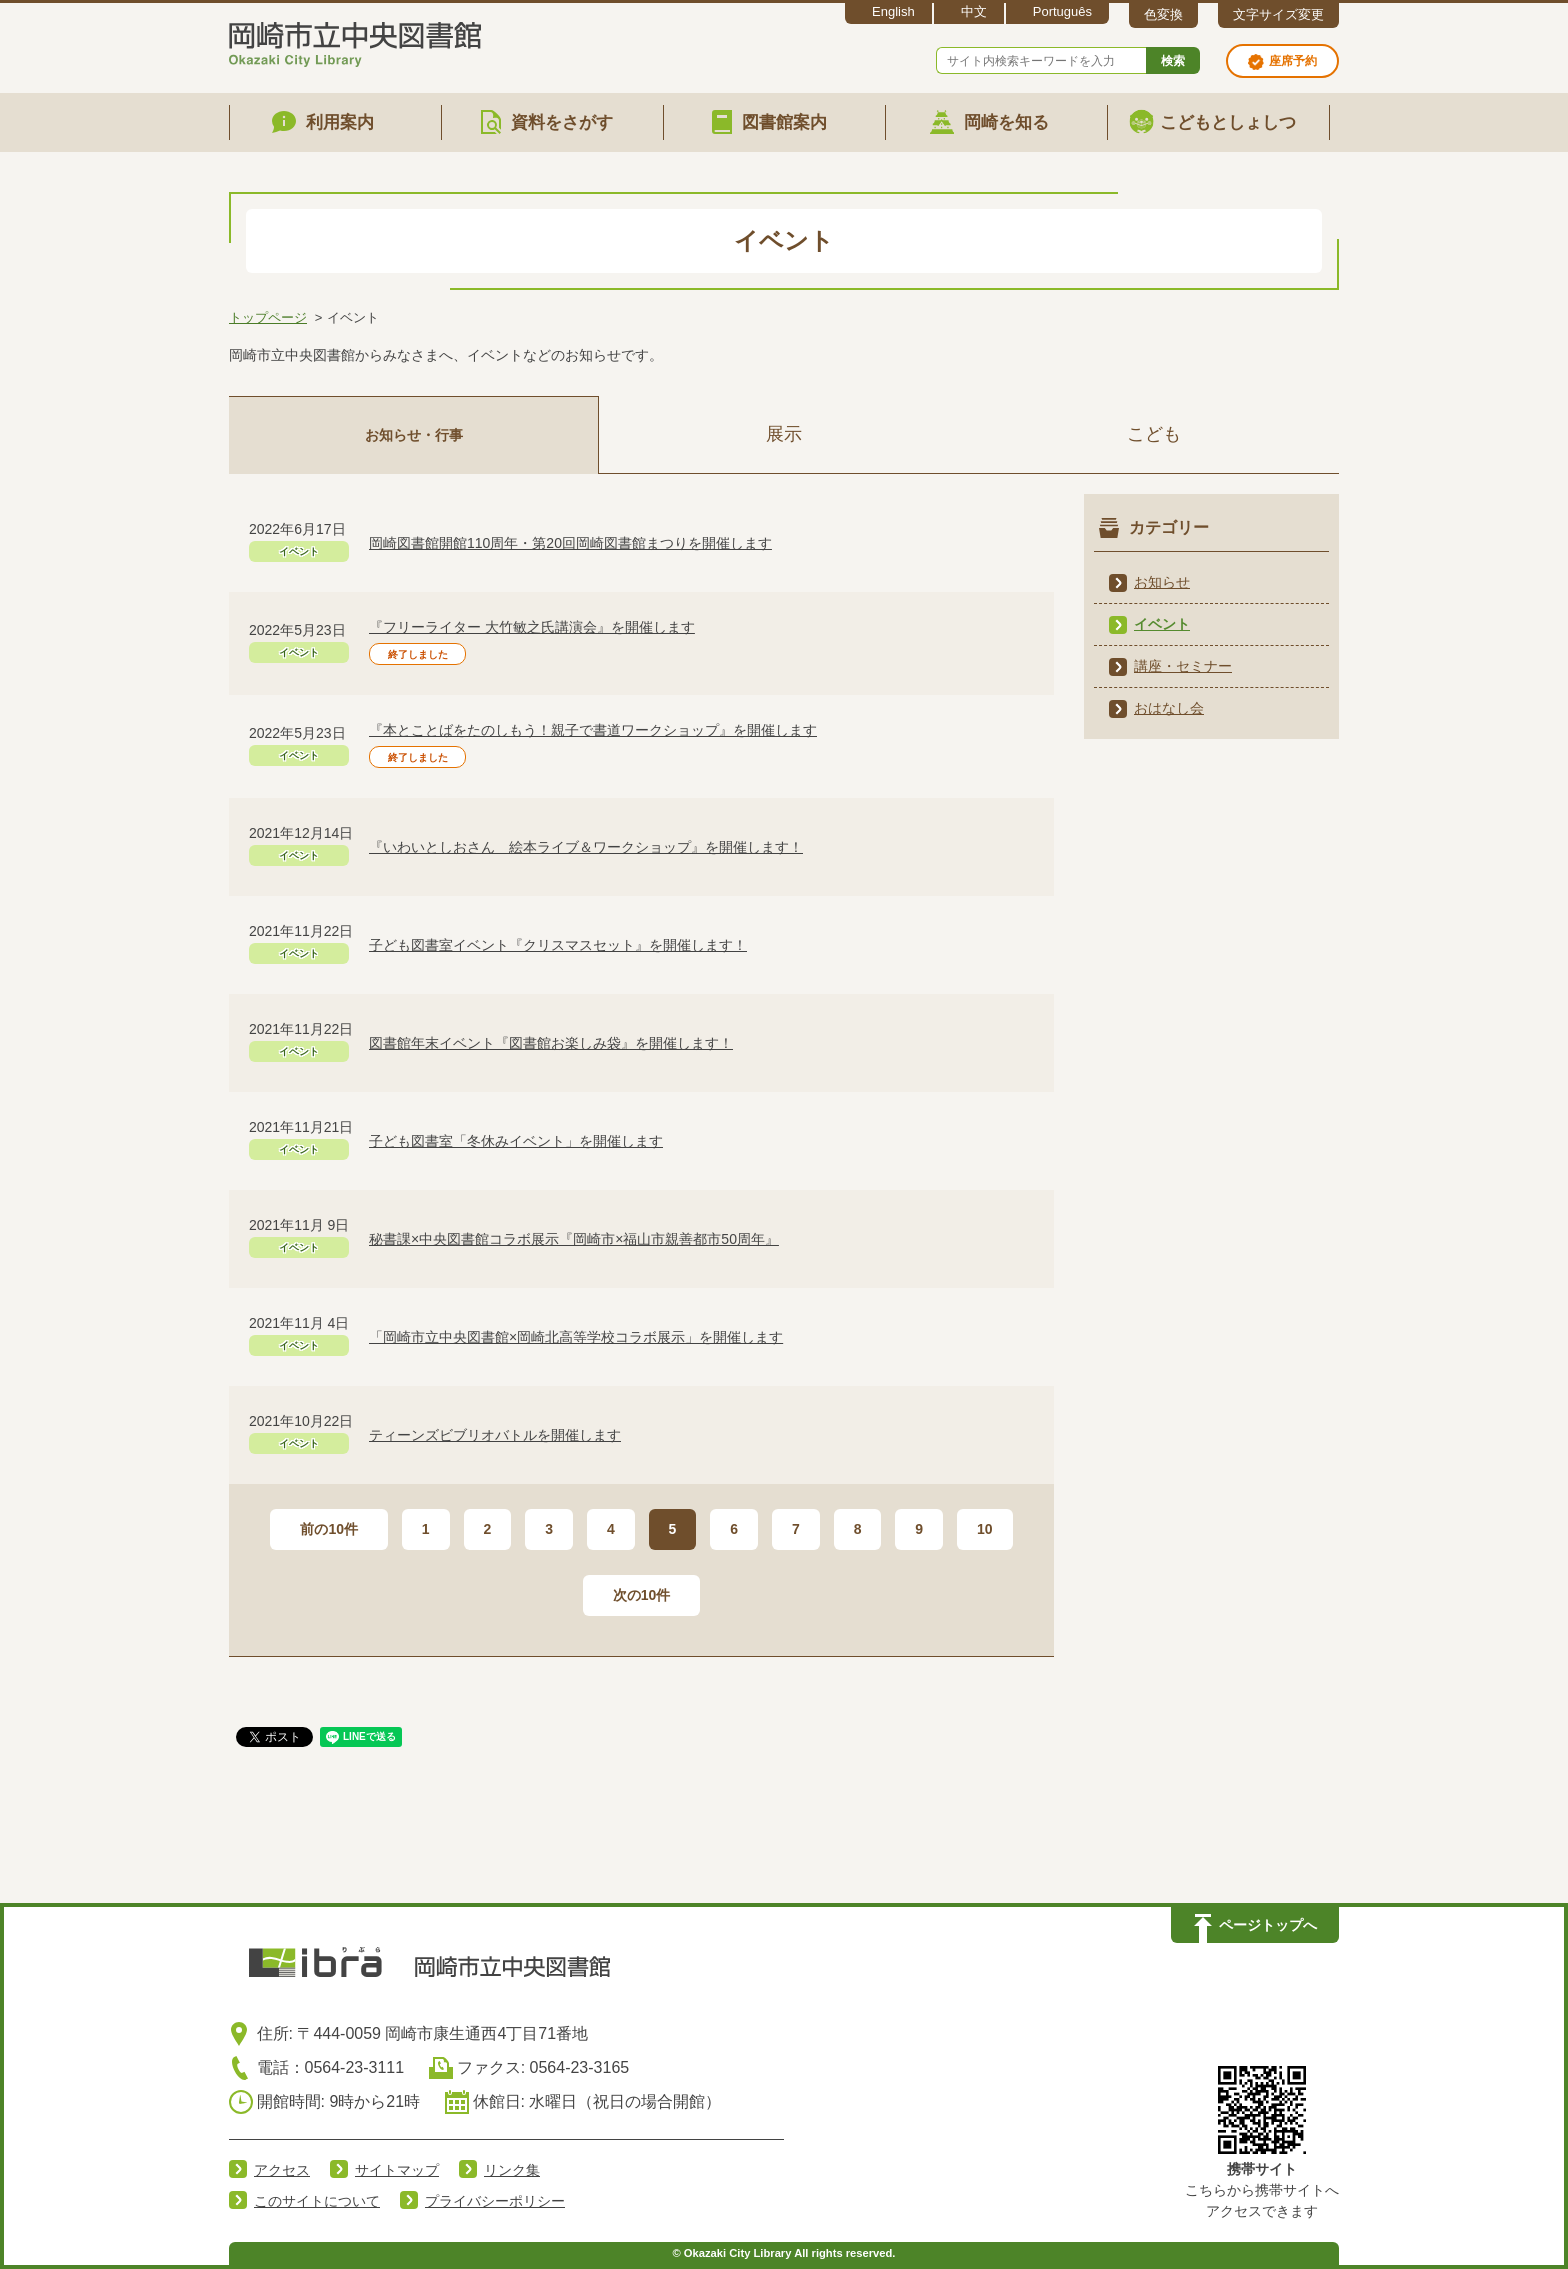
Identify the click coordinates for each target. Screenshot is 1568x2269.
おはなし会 (1169, 708)
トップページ (268, 317)
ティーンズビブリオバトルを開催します (495, 1435)
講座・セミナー (1183, 666)
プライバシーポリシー (495, 2201)
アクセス (282, 2170)
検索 (1173, 61)
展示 (784, 434)
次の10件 (642, 1595)
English (893, 11)
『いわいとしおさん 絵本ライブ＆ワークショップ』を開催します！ (586, 847)
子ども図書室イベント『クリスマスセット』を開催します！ (558, 945)
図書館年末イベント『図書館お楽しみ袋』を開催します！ (551, 1043)
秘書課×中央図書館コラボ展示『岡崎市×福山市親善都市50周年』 (574, 1239)
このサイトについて (317, 2201)
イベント (1162, 624)
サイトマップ (397, 2170)
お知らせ (1162, 582)
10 (985, 1529)
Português (1062, 11)
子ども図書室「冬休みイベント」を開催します (516, 1141)
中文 (974, 11)
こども (1154, 434)
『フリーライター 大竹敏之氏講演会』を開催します (532, 627)
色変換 (1163, 14)
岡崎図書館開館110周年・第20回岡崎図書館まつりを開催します (570, 543)
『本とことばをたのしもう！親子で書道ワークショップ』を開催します (593, 730)
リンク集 (512, 2170)
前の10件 (329, 1529)
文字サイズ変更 (1278, 14)
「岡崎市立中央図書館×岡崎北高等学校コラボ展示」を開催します (576, 1337)
